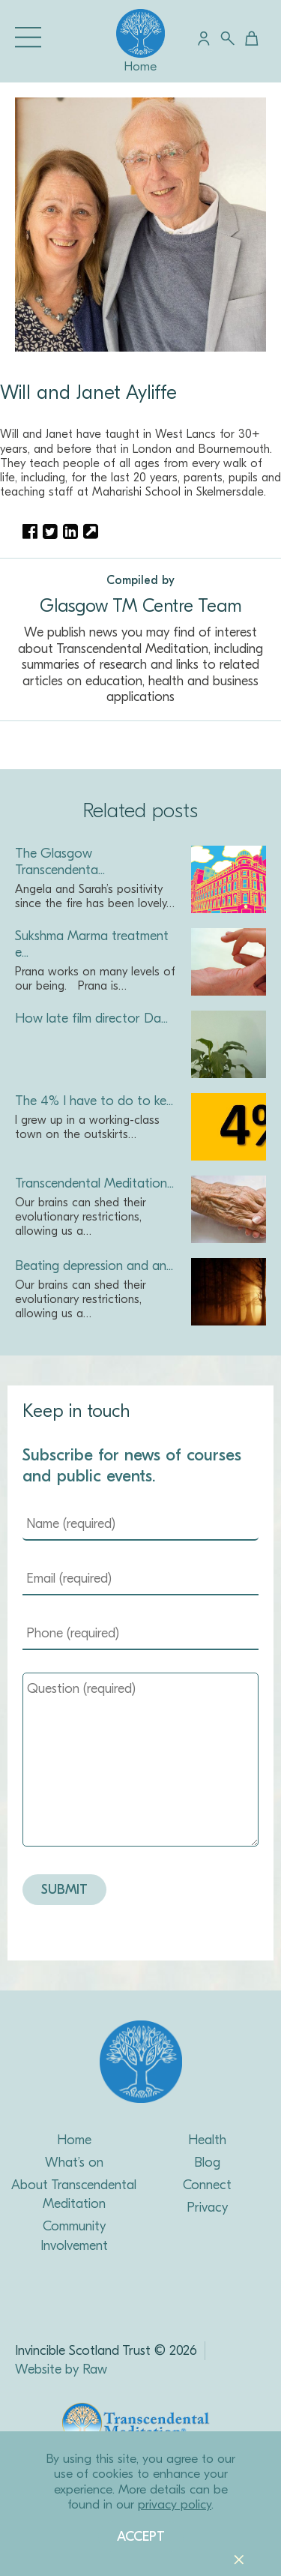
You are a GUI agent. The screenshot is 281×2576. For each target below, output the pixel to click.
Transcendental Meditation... (94, 1183)
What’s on (74, 2162)
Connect (207, 2185)
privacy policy (174, 2504)
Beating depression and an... (94, 1266)
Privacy (207, 2207)
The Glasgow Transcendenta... (60, 862)
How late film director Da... (91, 1018)
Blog (207, 2162)
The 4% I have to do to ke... (94, 1101)
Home (140, 58)
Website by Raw (61, 2369)
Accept (141, 2537)
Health (207, 2140)
